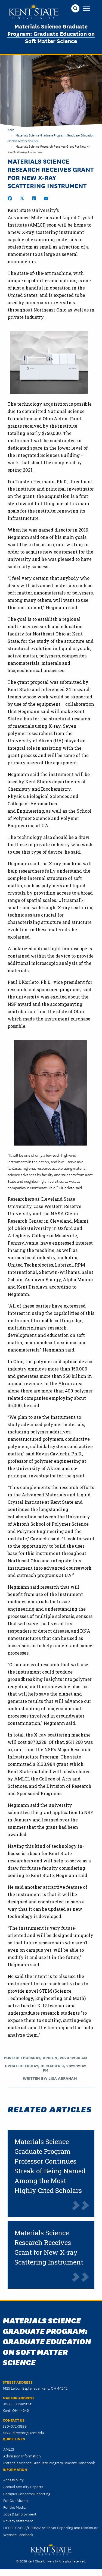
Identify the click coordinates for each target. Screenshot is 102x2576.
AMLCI (8, 2449)
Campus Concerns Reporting (26, 2494)
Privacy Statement (18, 2521)
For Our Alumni (16, 2500)
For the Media (14, 2507)
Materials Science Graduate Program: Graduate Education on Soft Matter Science (51, 33)
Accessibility (13, 2480)
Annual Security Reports (23, 2486)
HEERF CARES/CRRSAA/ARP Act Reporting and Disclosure (50, 2527)
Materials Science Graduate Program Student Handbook (49, 2463)
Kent (11, 129)
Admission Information (22, 2456)
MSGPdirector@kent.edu (23, 2432)
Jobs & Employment (19, 2514)
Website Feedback (18, 2534)
